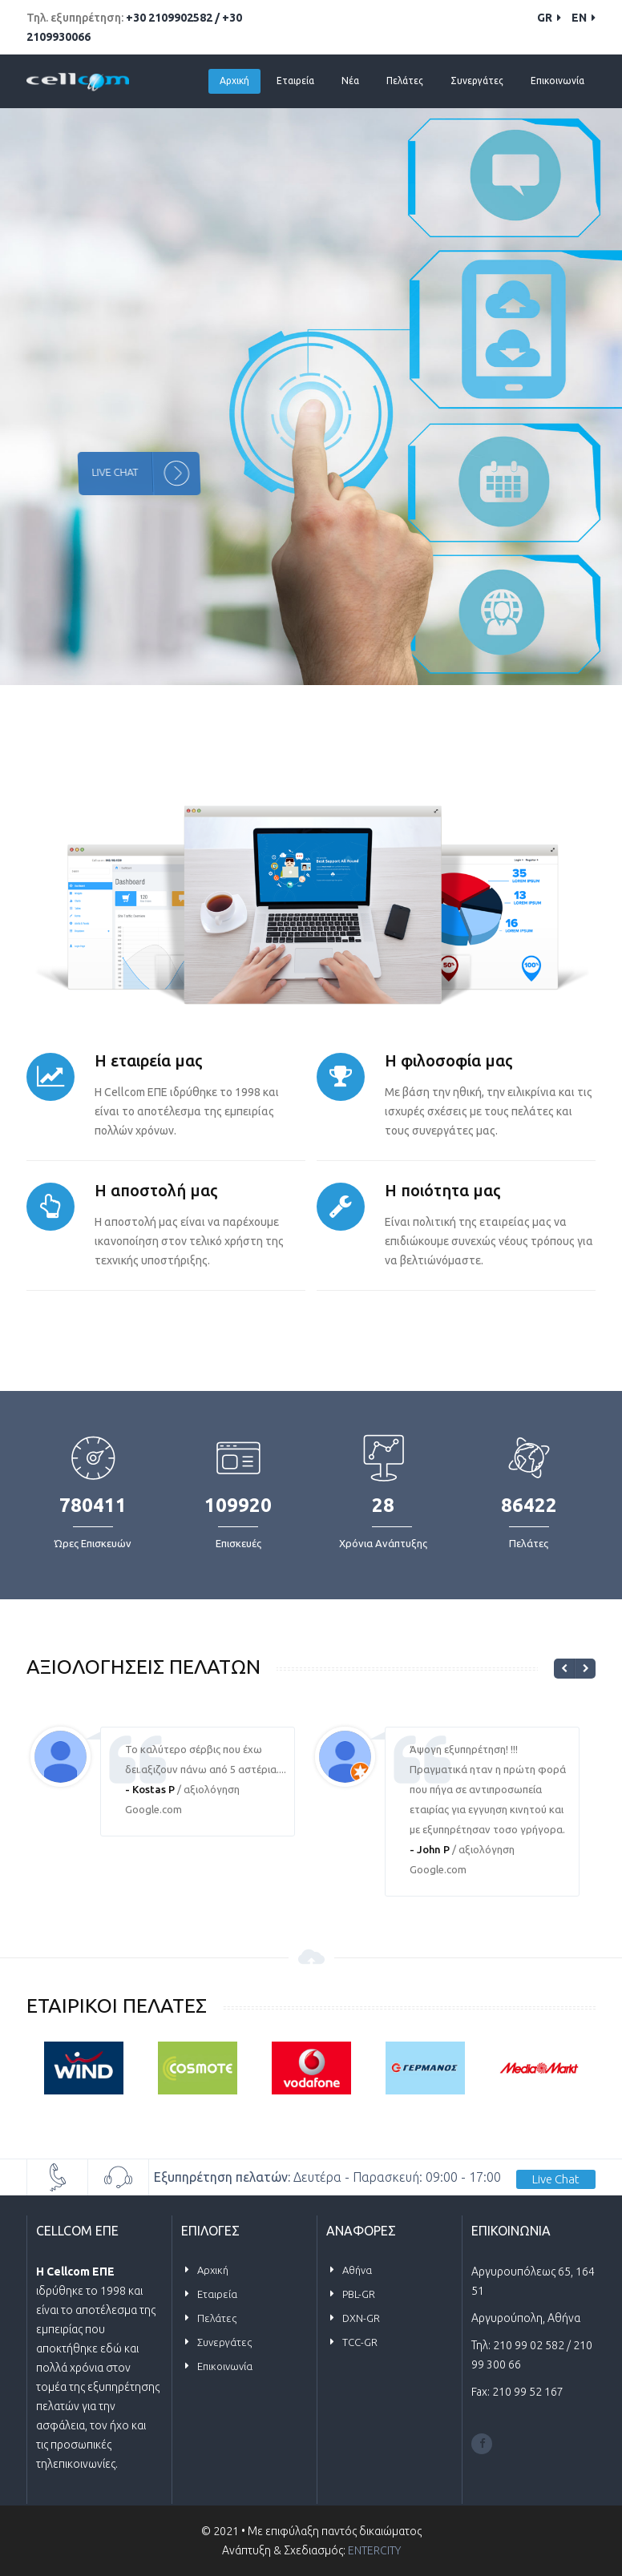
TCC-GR (360, 2342)
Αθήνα (357, 2270)
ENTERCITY (374, 2550)
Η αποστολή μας (156, 1190)
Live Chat (556, 2179)
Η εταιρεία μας (149, 1060)
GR (549, 17)
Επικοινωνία (557, 80)
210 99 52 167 (527, 2391)
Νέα (350, 80)
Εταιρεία (295, 80)
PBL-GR (358, 2294)
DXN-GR (361, 2318)
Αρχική (234, 80)
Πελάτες (404, 80)
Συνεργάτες (476, 80)
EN (584, 17)
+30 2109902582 (170, 17)
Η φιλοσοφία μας (449, 1060)
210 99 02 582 (530, 2345)
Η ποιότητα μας (443, 1190)
